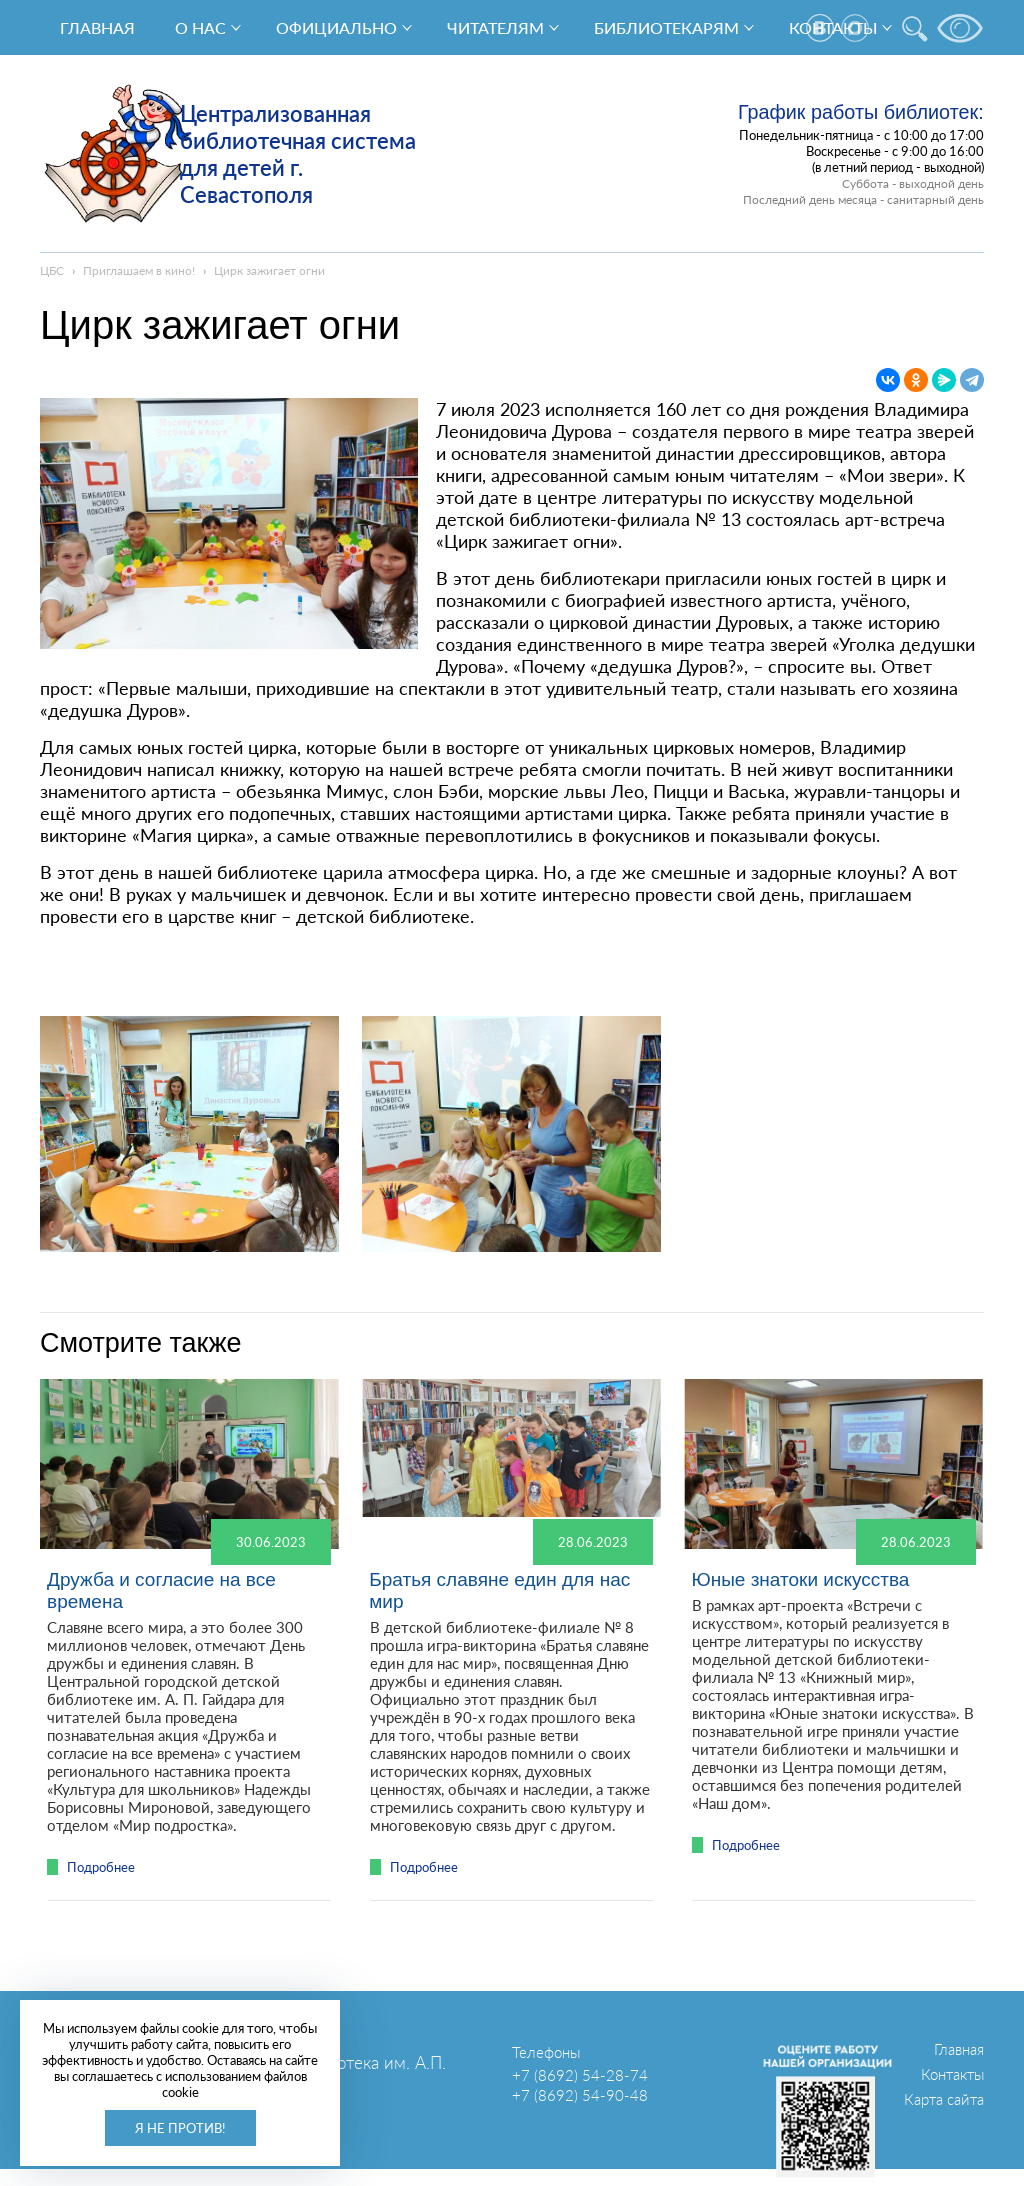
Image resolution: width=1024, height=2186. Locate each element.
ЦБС (52, 270)
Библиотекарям (666, 27)
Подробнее (101, 1867)
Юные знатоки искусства (800, 1579)
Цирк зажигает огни (269, 270)
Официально (336, 27)
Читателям (495, 27)
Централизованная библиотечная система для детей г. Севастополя (298, 154)
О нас (200, 27)
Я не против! (180, 2128)
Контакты (952, 2074)
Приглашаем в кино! (139, 270)
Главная (97, 27)
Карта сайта (944, 2099)
